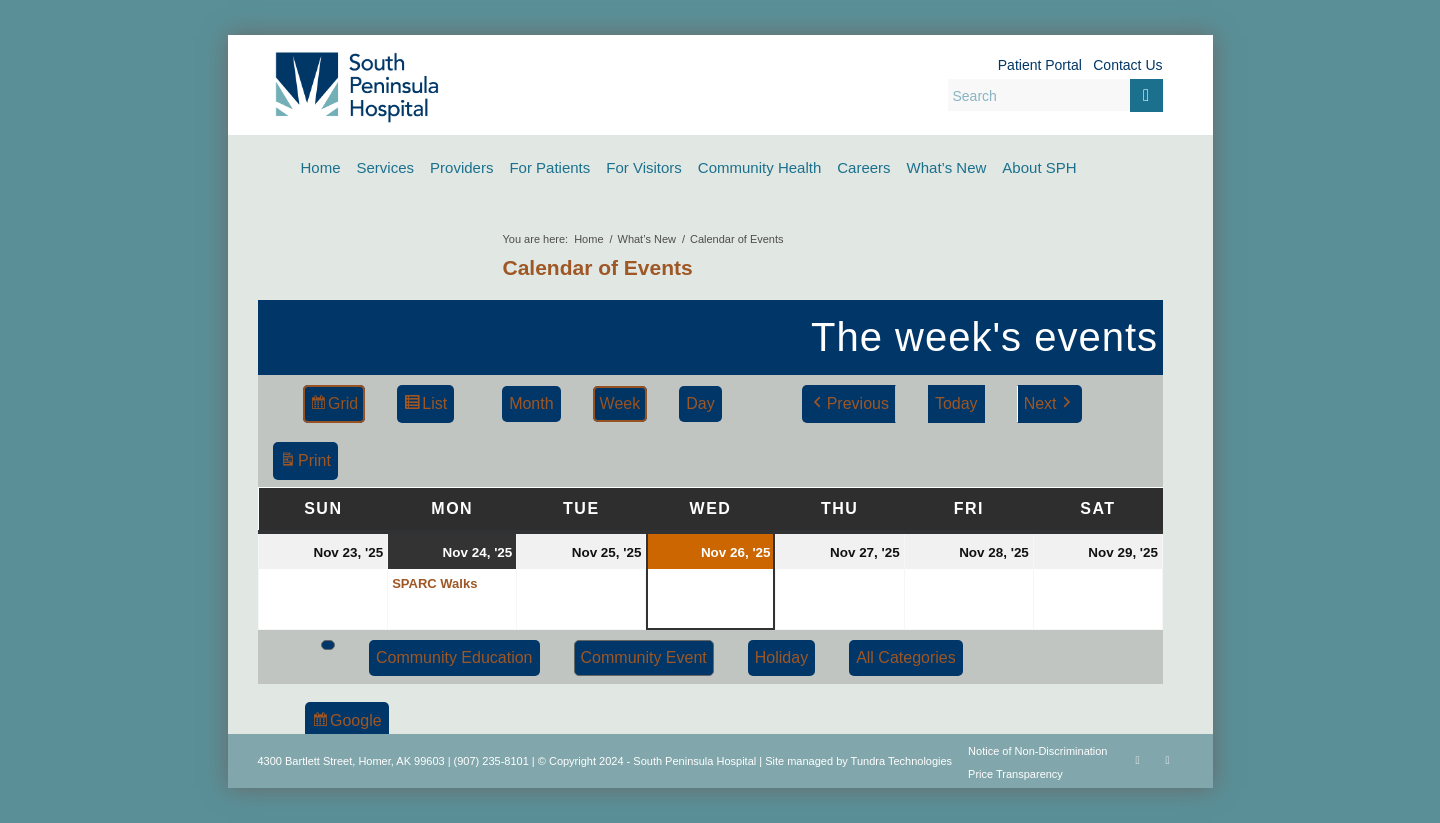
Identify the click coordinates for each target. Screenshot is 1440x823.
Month (531, 403)
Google (346, 723)
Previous (848, 404)
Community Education (454, 657)
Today (955, 403)
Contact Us (1127, 65)
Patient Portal (1040, 65)
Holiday (780, 657)
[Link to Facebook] (1138, 760)
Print (305, 463)
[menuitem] (321, 167)
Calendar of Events (598, 267)
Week (619, 403)
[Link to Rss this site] (1168, 760)
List (425, 406)
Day (700, 403)
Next (1048, 404)
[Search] (1055, 95)
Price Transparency (1015, 774)
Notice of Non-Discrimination (1037, 751)
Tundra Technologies (902, 761)
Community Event (643, 657)
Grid (333, 406)
